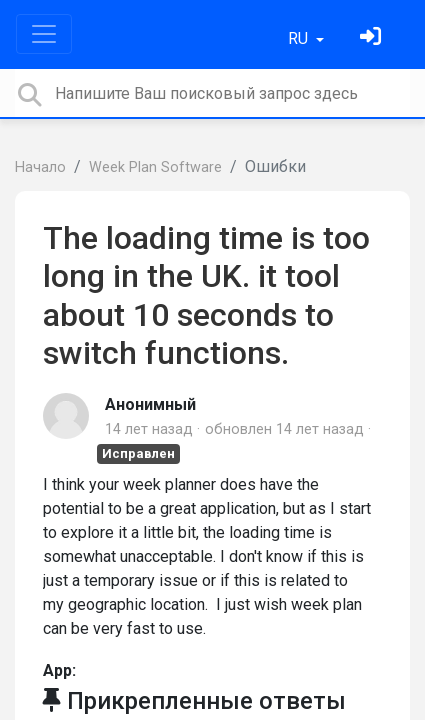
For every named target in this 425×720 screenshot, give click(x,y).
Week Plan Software (155, 167)
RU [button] (300, 38)
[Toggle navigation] (44, 34)
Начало (40, 167)
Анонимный (150, 404)
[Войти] (373, 38)
